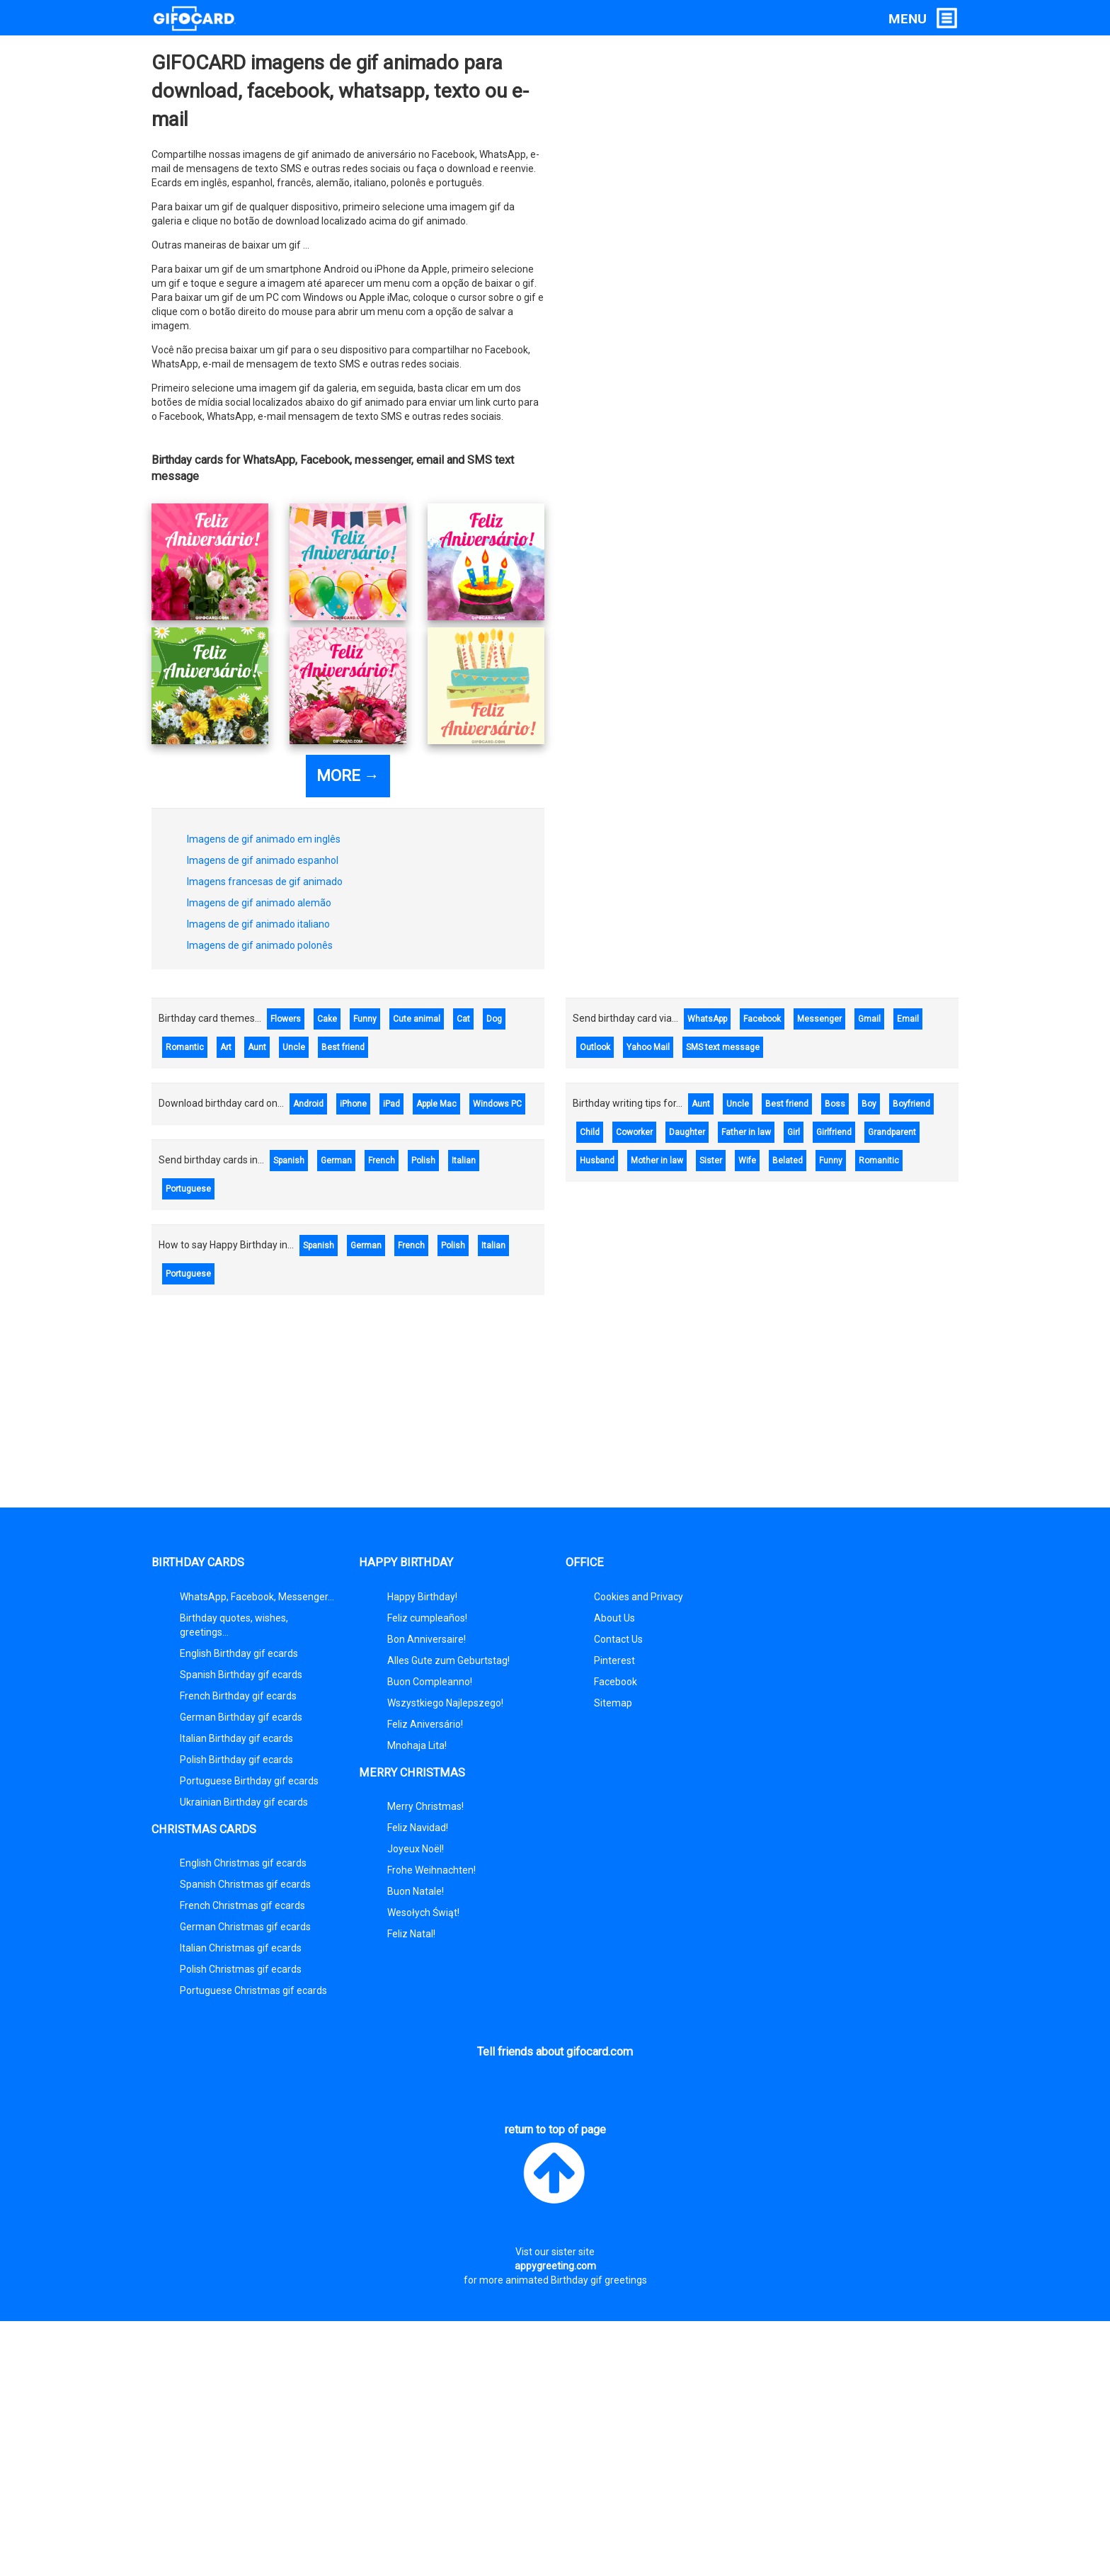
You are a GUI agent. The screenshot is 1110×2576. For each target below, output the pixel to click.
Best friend (343, 1047)
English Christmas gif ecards (243, 1863)
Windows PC (497, 1104)
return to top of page (555, 2166)
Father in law (746, 1132)
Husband (597, 1161)
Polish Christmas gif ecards (241, 1969)
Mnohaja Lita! (417, 1745)
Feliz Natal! (411, 1933)
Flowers (285, 1019)
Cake (327, 1019)
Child (590, 1132)
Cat (463, 1019)
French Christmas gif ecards (242, 1905)
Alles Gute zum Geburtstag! (448, 1660)
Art (225, 1047)
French (381, 1161)
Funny (365, 1019)
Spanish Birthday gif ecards (241, 1674)
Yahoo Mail (648, 1047)
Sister (710, 1161)
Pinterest (614, 1660)
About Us (614, 1618)
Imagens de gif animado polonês (260, 945)
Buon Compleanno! (429, 1681)
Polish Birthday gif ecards (236, 1759)
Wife (747, 1161)
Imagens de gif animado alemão (259, 902)
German (336, 1161)
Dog (494, 1019)
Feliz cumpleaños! (427, 1618)
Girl (793, 1132)
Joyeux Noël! (415, 1848)
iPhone (353, 1104)
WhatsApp (707, 1019)
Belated (787, 1161)
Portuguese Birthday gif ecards (249, 1780)
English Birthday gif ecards (239, 1653)
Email (908, 1019)
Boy (869, 1104)
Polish (423, 1161)
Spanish (288, 1161)
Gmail (869, 1019)
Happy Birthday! (422, 1596)
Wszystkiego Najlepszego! (445, 1703)
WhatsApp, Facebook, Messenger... (257, 1596)
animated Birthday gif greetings (576, 2280)
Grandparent (892, 1132)
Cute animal (416, 1019)
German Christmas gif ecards (245, 1926)
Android (308, 1104)
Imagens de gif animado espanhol (262, 860)
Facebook (762, 1019)
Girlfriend (834, 1132)
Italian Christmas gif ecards (241, 1948)
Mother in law (657, 1161)
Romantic (185, 1047)
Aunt (257, 1047)
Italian (464, 1161)
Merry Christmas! (425, 1806)
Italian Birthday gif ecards (236, 1738)
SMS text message (723, 1047)
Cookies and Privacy (638, 1596)
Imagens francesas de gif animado (265, 881)
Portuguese (188, 1189)
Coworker (634, 1132)
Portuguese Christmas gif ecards (253, 1990)
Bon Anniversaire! (426, 1639)
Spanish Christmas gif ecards (245, 1884)
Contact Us (618, 1639)
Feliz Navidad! (417, 1827)
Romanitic (879, 1161)
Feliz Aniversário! (425, 1724)
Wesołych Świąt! (423, 1912)
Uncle (293, 1047)
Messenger (819, 1019)
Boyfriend (911, 1104)
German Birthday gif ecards (241, 1717)
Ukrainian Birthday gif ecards (244, 1802)
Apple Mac (436, 1104)
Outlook (595, 1047)
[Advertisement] (555, 1408)
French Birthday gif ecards (238, 1696)
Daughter (687, 1132)
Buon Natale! (415, 1891)
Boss (835, 1104)
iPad (391, 1104)
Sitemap (613, 1703)
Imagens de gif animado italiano (258, 924)
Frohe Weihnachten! (431, 1870)
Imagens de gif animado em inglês (264, 839)
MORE (347, 776)
